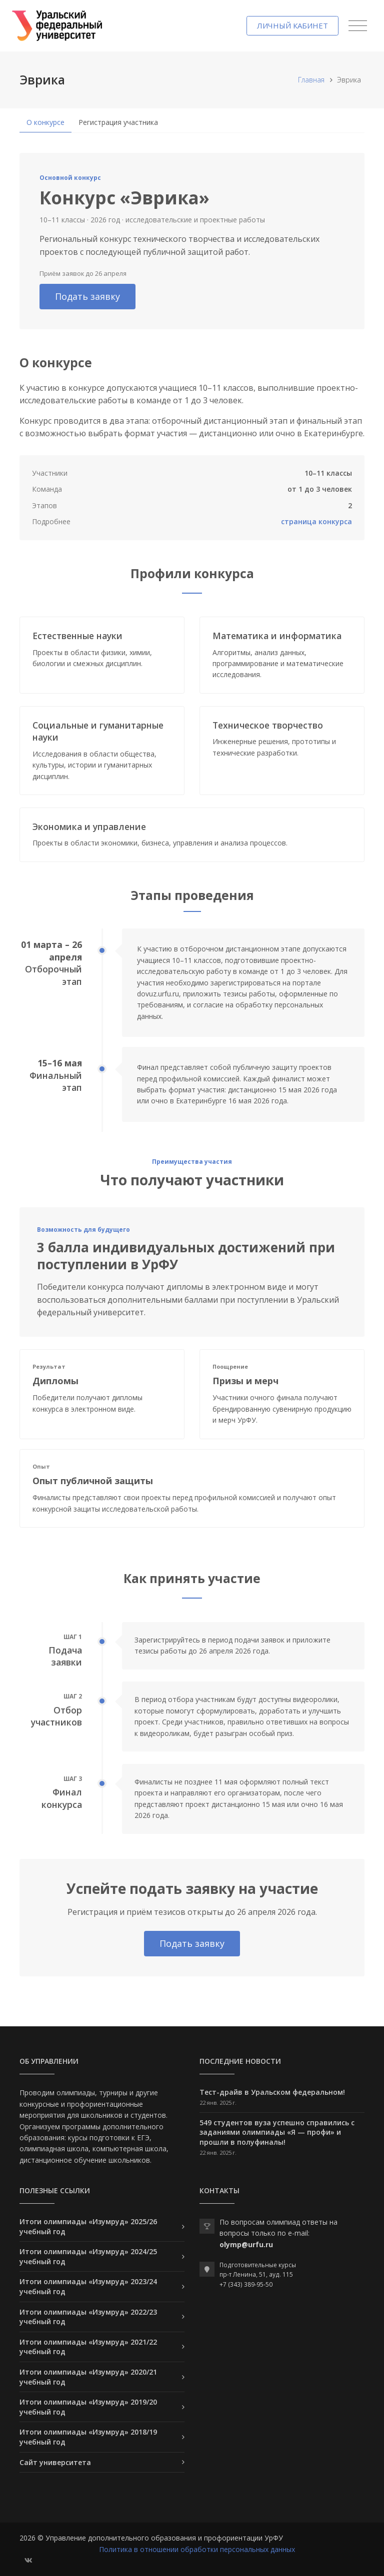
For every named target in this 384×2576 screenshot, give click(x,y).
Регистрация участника (118, 122)
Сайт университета (55, 2462)
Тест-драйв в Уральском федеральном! (272, 2092)
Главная (311, 79)
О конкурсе (45, 122)
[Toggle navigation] (358, 26)
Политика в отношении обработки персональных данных (197, 2549)
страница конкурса (316, 521)
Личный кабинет (292, 25)
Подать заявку (87, 296)
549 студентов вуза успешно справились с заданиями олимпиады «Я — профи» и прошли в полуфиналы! (277, 2132)
